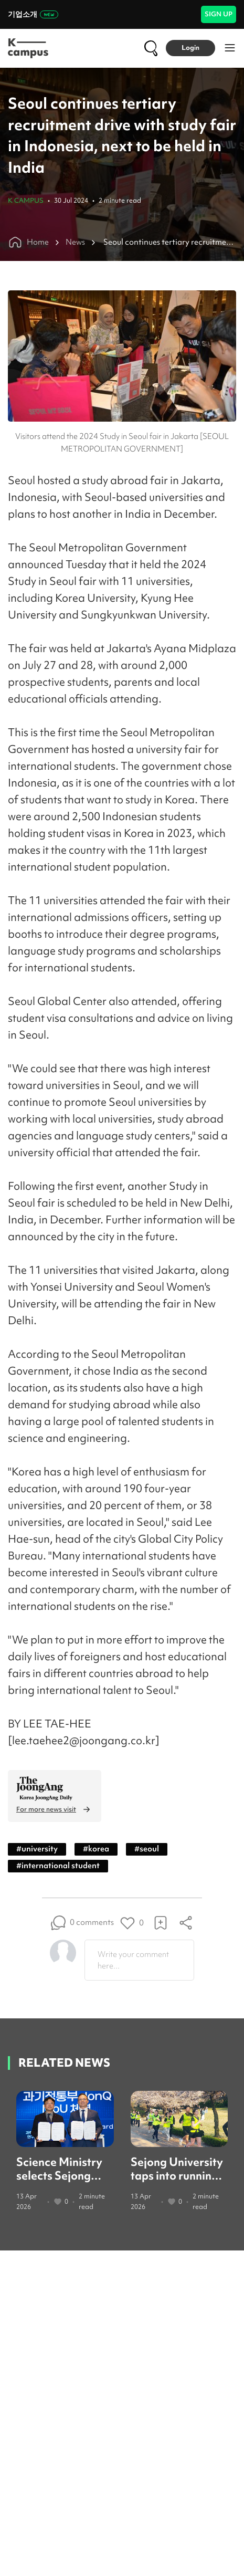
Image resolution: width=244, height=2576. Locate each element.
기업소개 (33, 14)
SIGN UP (218, 13)
